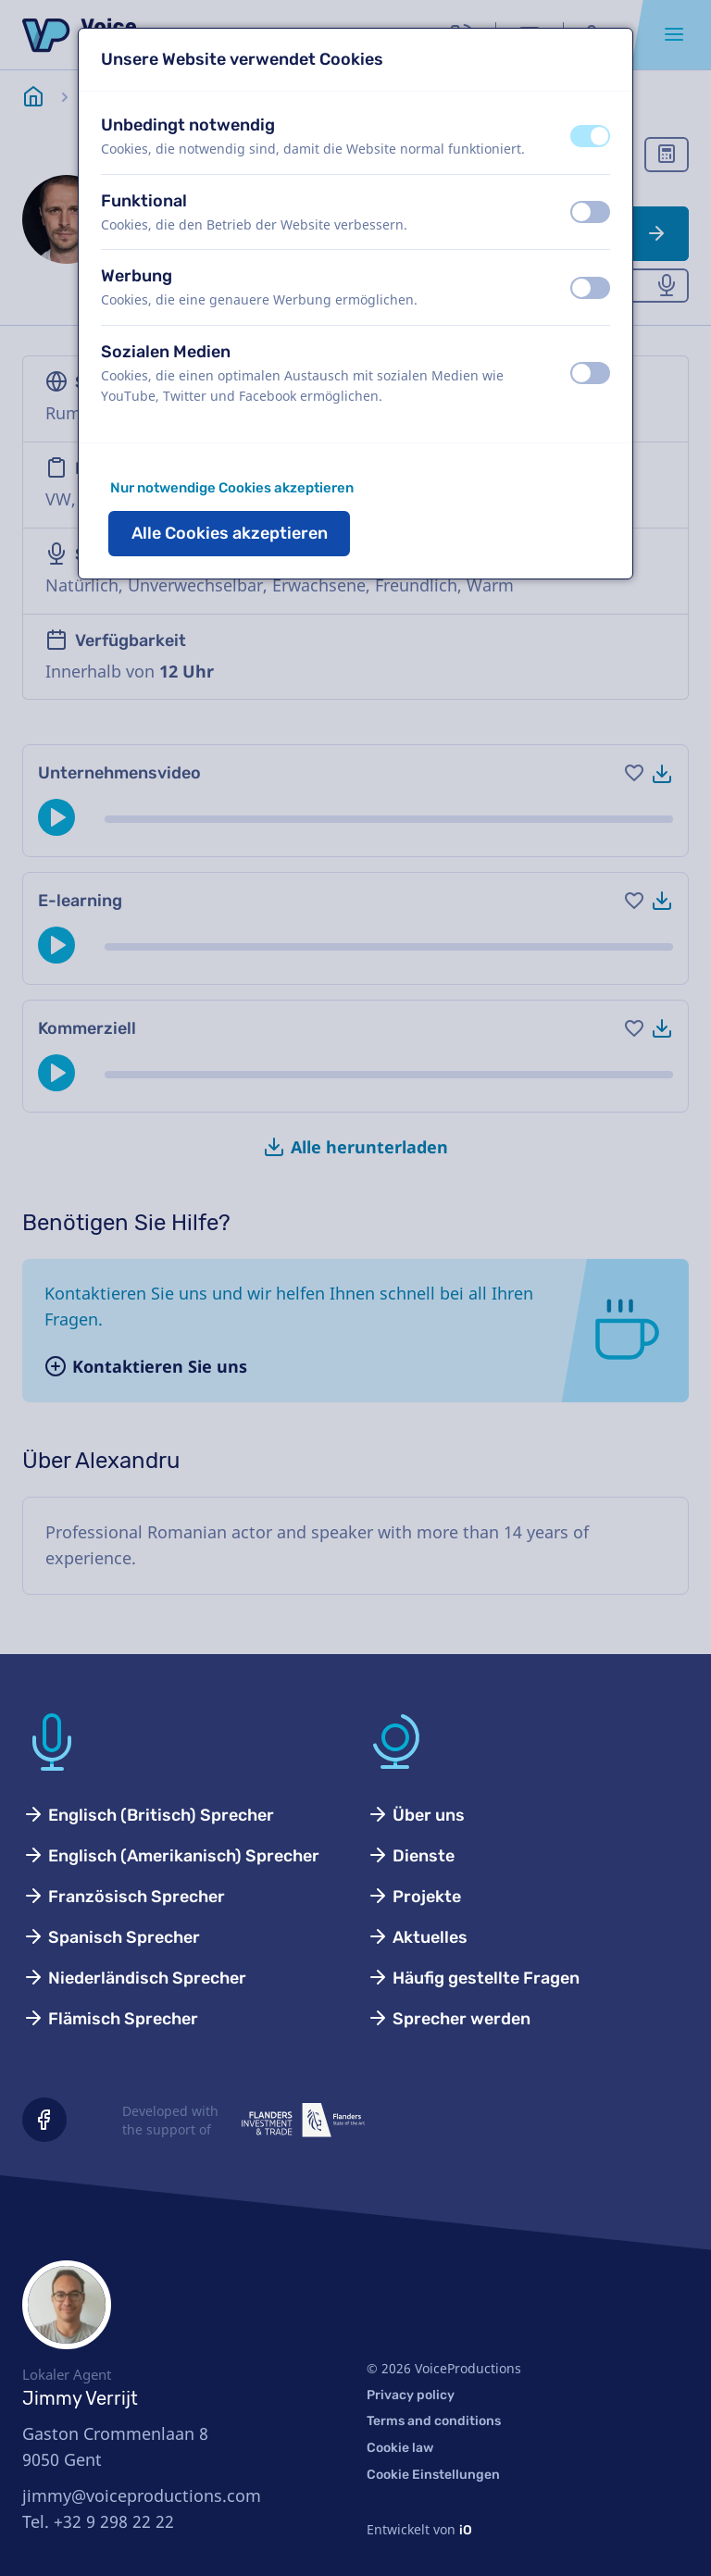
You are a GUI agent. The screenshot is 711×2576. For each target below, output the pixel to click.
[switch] (590, 136)
